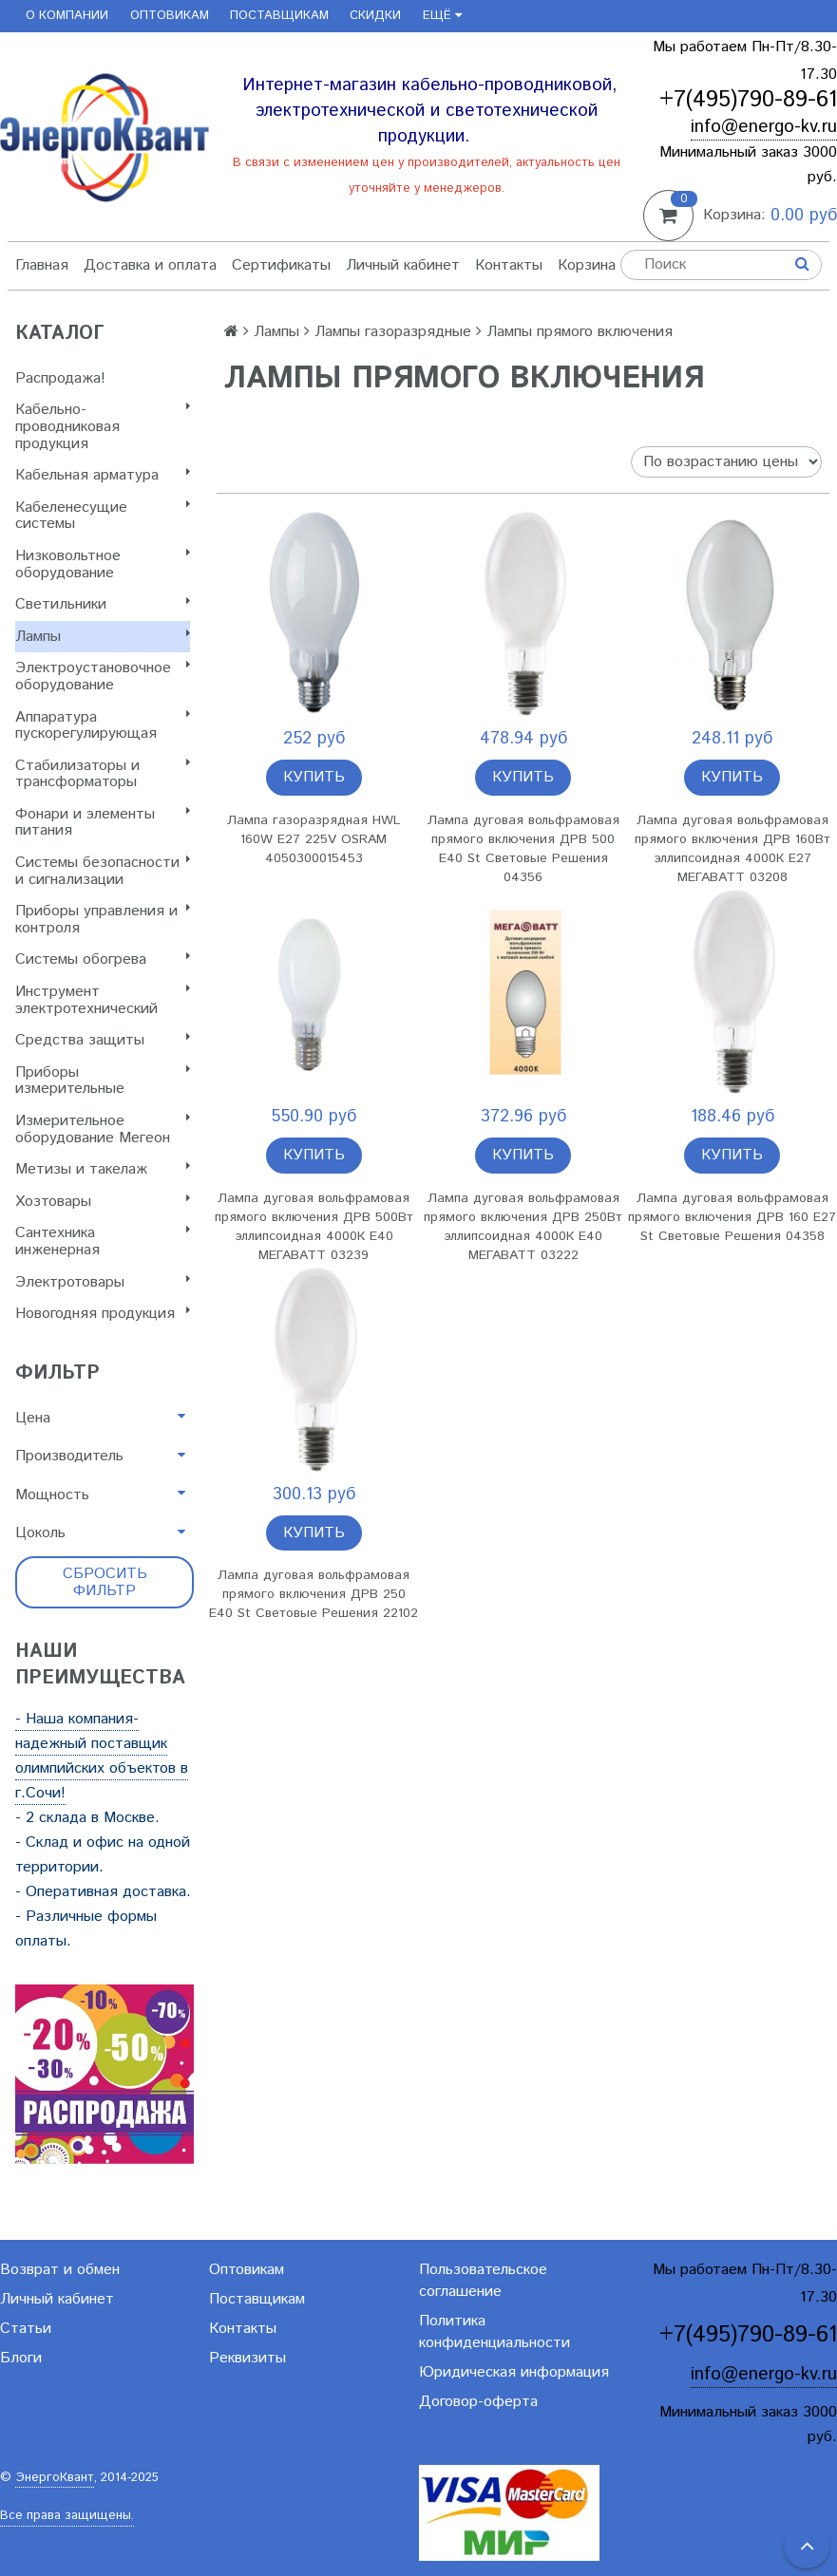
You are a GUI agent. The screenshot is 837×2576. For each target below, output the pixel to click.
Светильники (102, 604)
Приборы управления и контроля (102, 919)
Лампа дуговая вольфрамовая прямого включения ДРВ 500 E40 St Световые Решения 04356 (523, 849)
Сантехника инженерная (102, 1241)
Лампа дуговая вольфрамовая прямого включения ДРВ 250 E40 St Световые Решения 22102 (313, 1594)
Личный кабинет (403, 265)
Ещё (442, 16)
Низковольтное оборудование (102, 564)
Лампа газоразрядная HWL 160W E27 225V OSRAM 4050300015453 (313, 839)
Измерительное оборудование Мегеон (102, 1129)
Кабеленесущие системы (102, 516)
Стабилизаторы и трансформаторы (102, 774)
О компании (67, 16)
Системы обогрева (102, 959)
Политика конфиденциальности (494, 2332)
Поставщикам (279, 16)
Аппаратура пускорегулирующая (102, 725)
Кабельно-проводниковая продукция (102, 426)
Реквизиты (247, 2358)
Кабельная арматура (102, 475)
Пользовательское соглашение (483, 2281)
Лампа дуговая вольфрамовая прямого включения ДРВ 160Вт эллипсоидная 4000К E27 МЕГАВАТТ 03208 (732, 849)
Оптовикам (169, 16)
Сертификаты (281, 265)
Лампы (102, 637)
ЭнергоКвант (54, 2478)
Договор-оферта (478, 2402)
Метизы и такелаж (102, 1169)
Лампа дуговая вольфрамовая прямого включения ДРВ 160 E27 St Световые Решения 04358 (732, 1217)
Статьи (25, 2329)
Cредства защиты (102, 1040)
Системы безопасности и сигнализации (102, 871)
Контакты (508, 265)
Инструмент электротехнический (102, 1000)
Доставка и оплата (150, 265)
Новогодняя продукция (102, 1314)
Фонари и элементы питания (102, 822)
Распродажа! (60, 378)
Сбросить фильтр (105, 1582)
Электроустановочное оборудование (102, 676)
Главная (41, 265)
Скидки (375, 16)
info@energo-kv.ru (764, 127)
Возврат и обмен (60, 2270)
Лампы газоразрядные (392, 332)
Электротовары (102, 1282)
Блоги (21, 2358)
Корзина (587, 265)
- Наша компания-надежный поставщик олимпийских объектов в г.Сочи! (101, 1756)
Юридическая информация (514, 2372)
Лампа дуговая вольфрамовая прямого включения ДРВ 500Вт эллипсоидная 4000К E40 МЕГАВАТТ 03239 (314, 1227)
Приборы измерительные (102, 1081)
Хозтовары (102, 1202)
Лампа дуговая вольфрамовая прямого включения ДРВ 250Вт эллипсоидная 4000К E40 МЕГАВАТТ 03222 (523, 1227)
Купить (314, 777)
